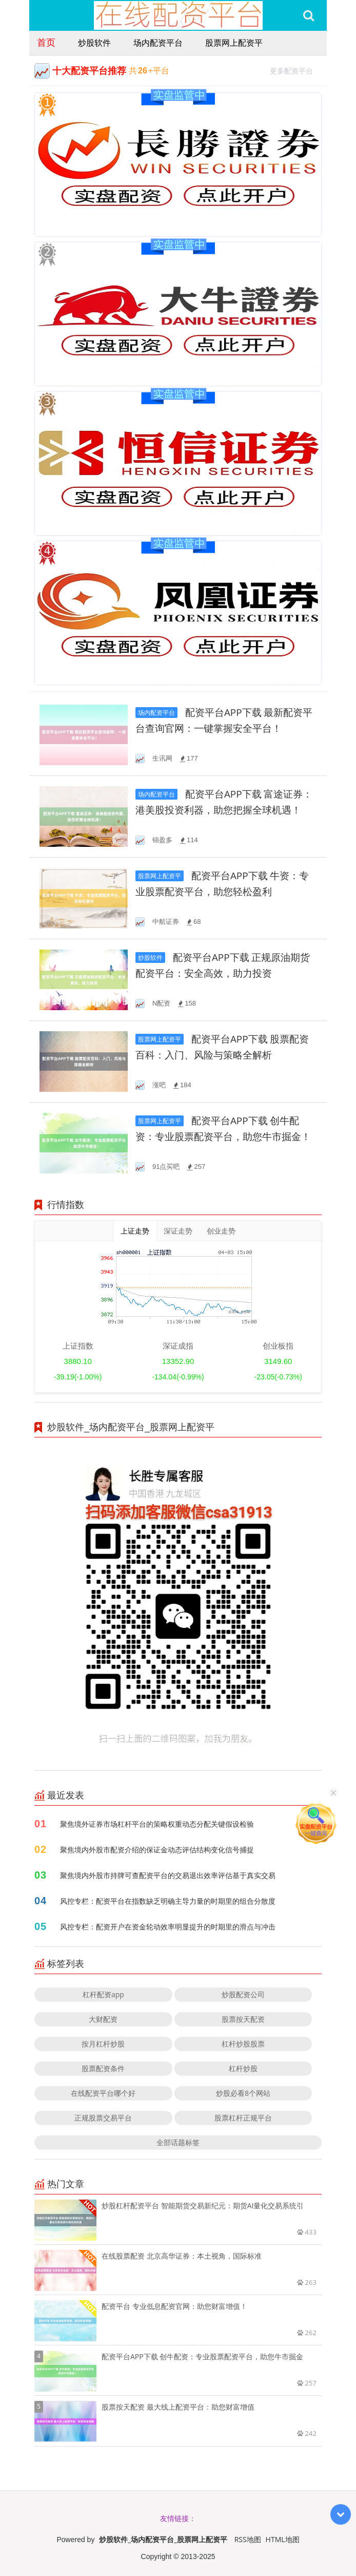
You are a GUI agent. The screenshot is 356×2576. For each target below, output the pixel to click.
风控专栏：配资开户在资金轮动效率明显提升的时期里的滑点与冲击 (167, 1926)
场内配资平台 (158, 42)
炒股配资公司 (243, 1994)
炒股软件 (94, 42)
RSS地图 (247, 2539)
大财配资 (103, 2019)
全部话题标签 (178, 2142)
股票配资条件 (103, 2068)
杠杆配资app (103, 1994)
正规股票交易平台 (103, 2118)
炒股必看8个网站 (243, 2093)
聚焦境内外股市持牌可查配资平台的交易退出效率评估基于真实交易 (167, 1875)
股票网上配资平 (234, 42)
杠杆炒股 (243, 2068)
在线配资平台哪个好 (103, 2093)
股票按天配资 (243, 2019)
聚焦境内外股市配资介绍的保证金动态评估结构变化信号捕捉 (157, 1849)
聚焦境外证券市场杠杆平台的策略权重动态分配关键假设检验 (157, 1824)
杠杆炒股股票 (243, 2044)
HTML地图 (283, 2539)
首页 (46, 42)
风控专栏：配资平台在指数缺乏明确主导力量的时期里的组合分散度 (167, 1901)
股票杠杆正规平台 (243, 2118)
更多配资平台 (296, 69)
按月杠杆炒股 (103, 2044)
